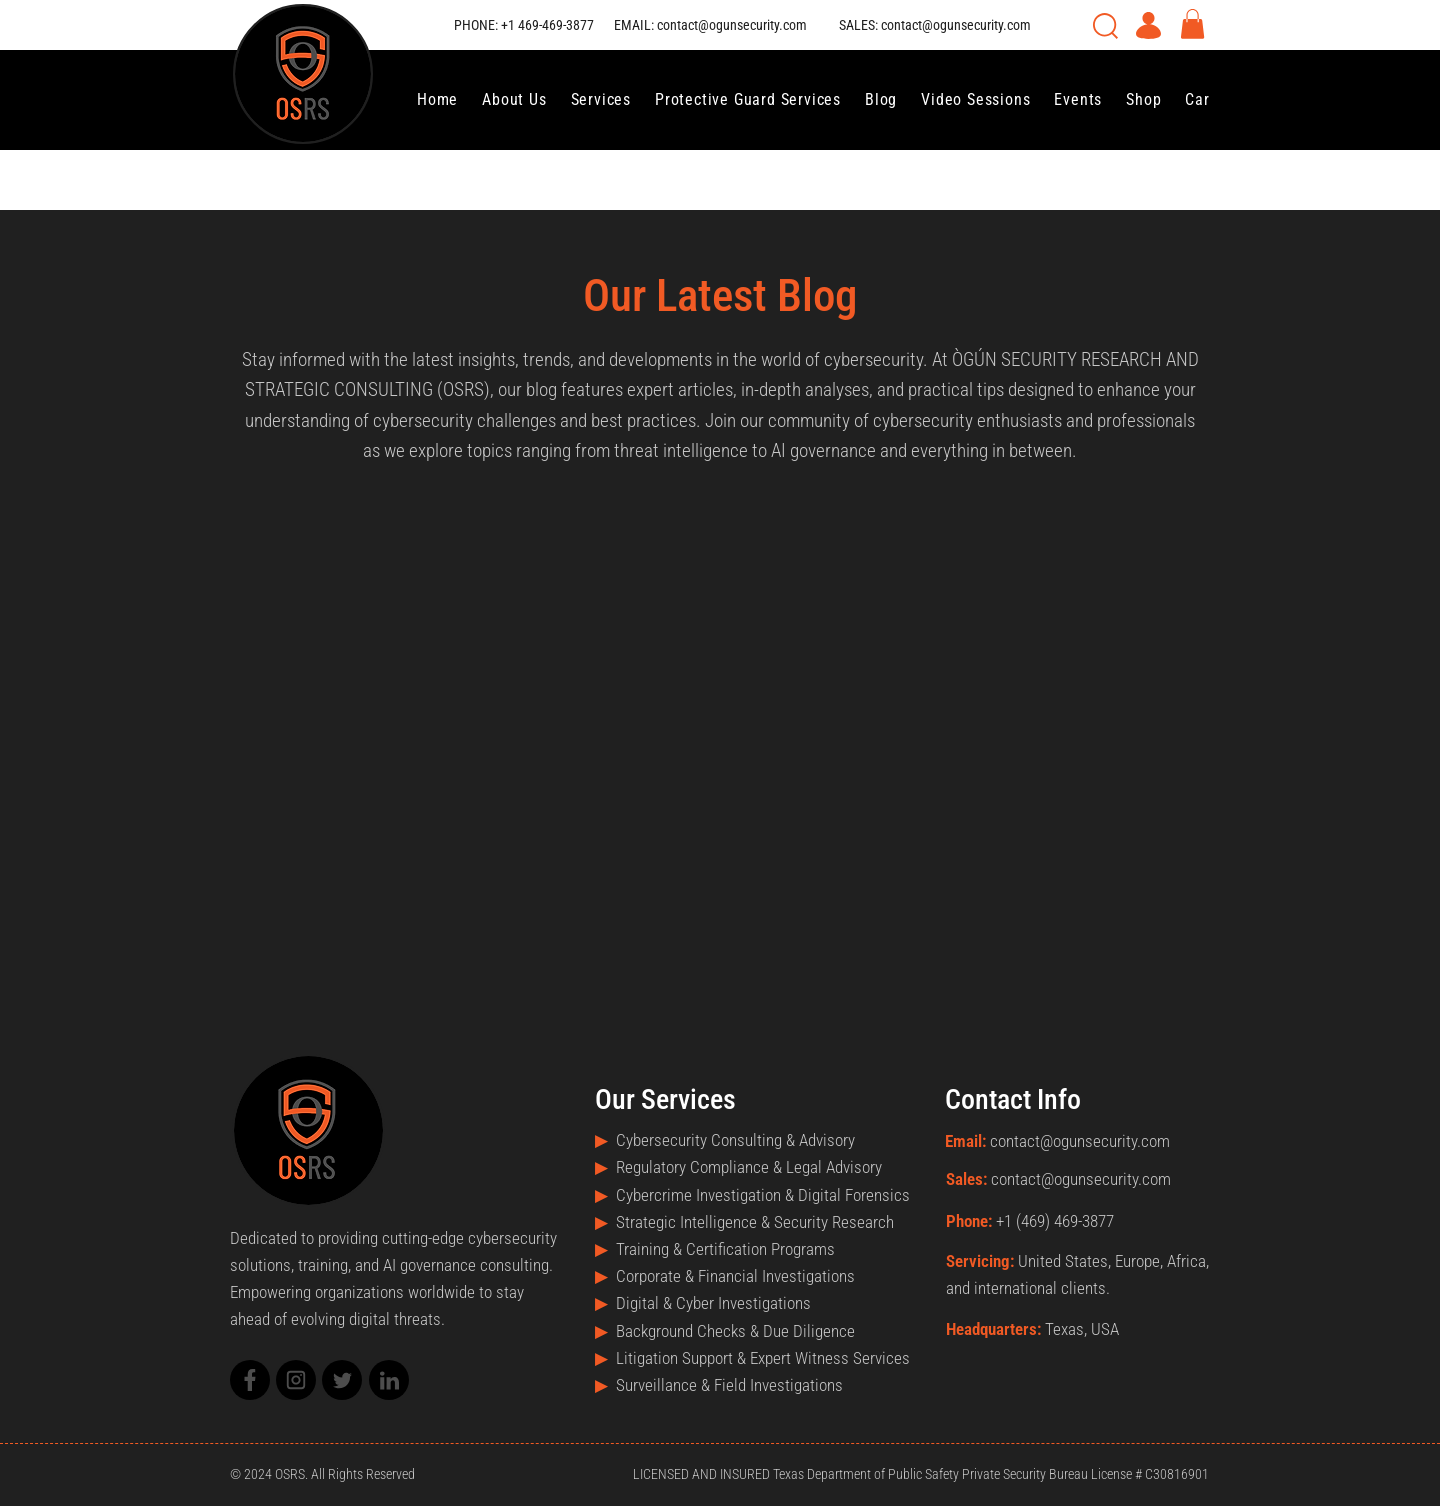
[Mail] (250, 1380)
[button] (1192, 24)
